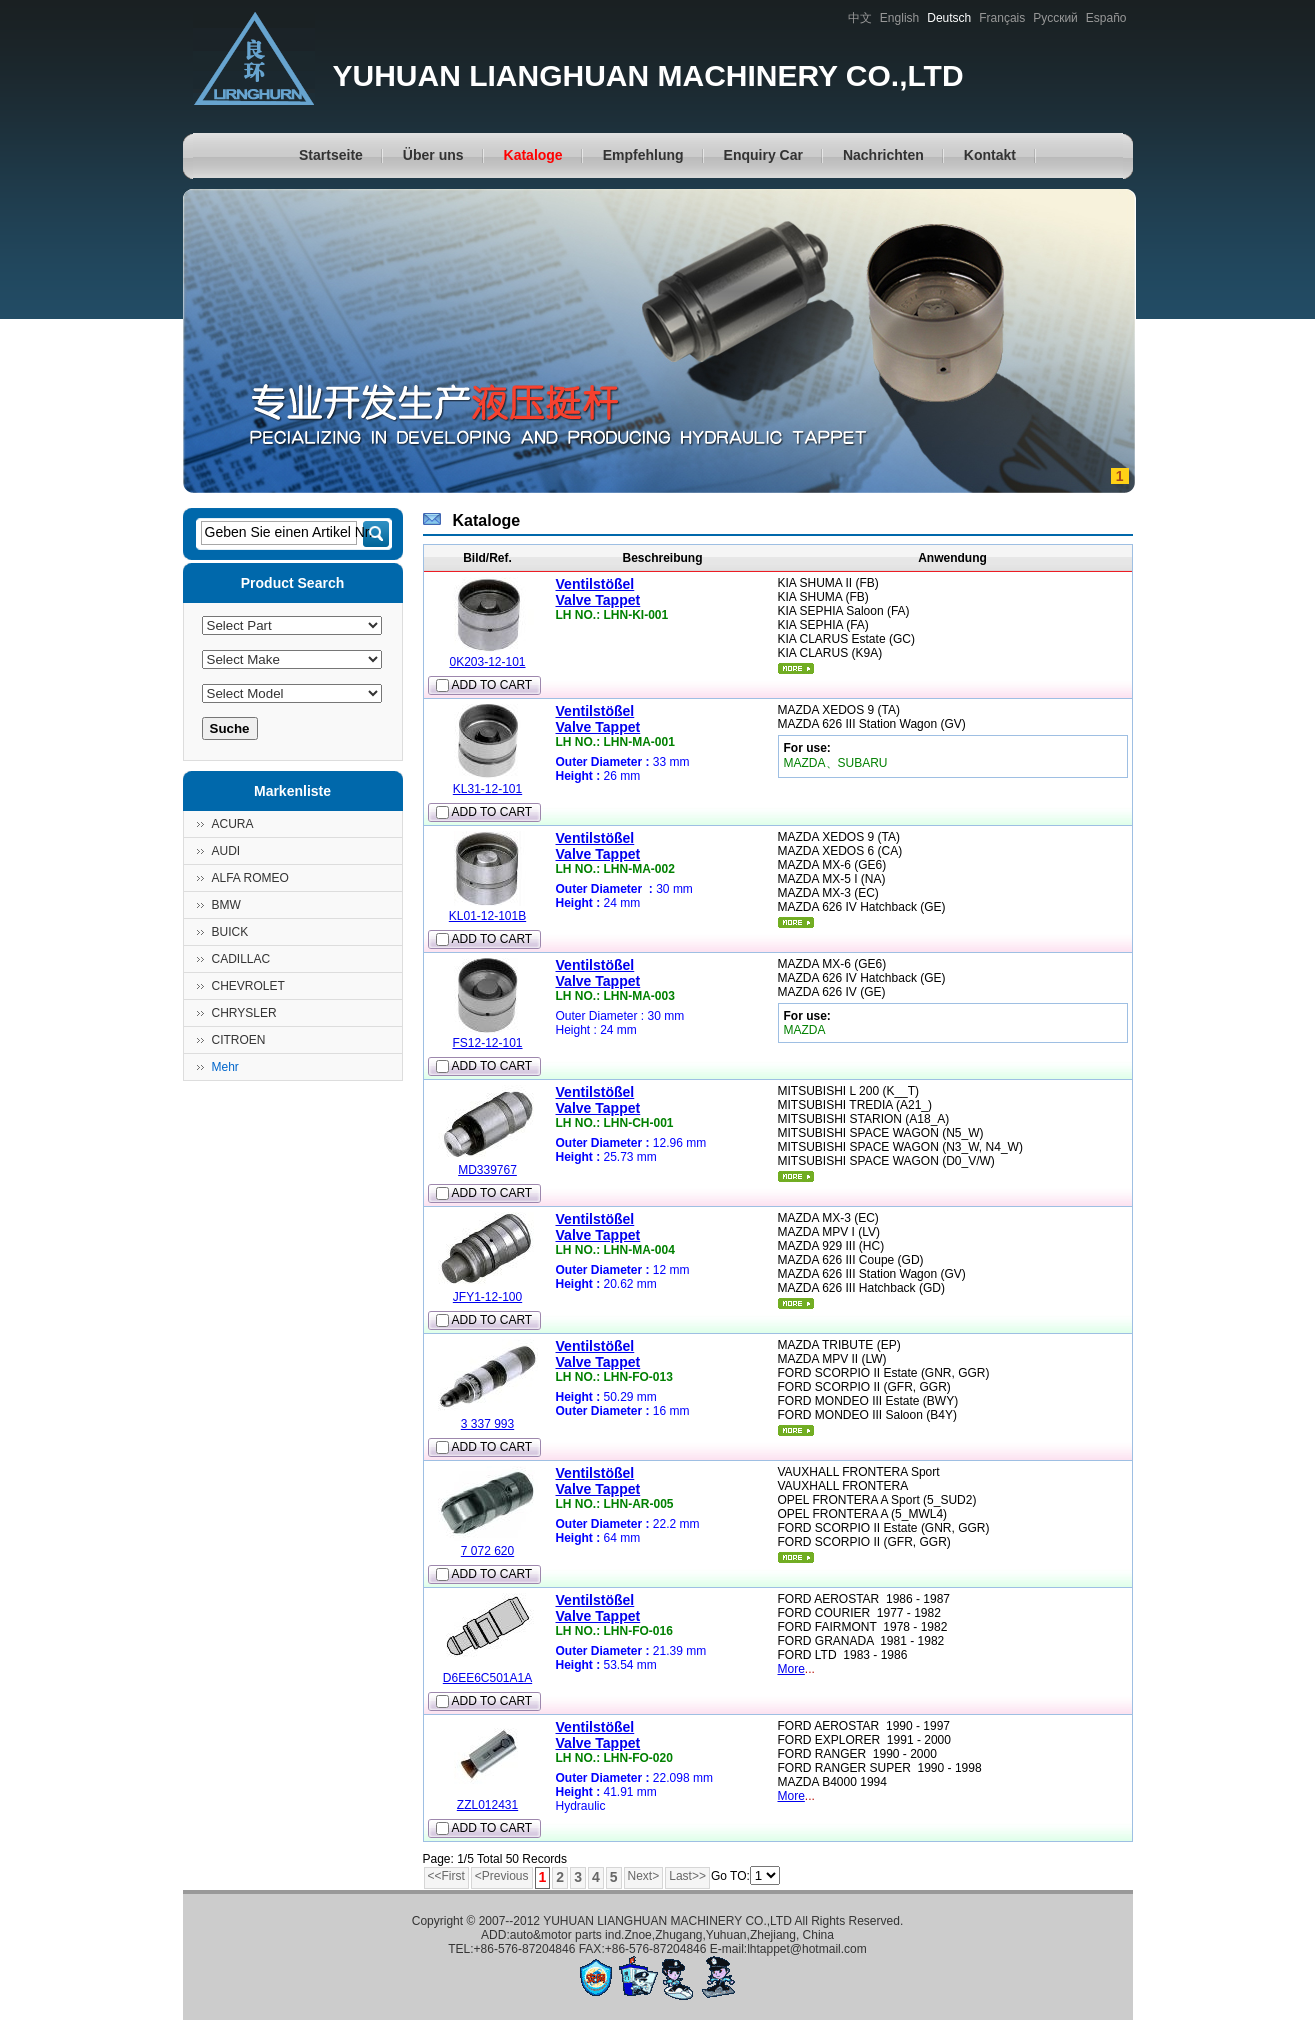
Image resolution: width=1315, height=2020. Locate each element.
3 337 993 (487, 1424)
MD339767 (487, 1170)
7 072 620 (487, 1551)
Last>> (687, 1876)
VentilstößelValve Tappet (598, 592)
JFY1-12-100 (487, 1297)
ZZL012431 (487, 1805)
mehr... (796, 668)
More (791, 1669)
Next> (644, 1876)
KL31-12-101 (487, 789)
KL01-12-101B (487, 916)
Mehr (225, 1067)
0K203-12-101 (487, 662)
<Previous (502, 1876)
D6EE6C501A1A (487, 1678)
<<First (446, 1876)
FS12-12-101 (487, 1043)
